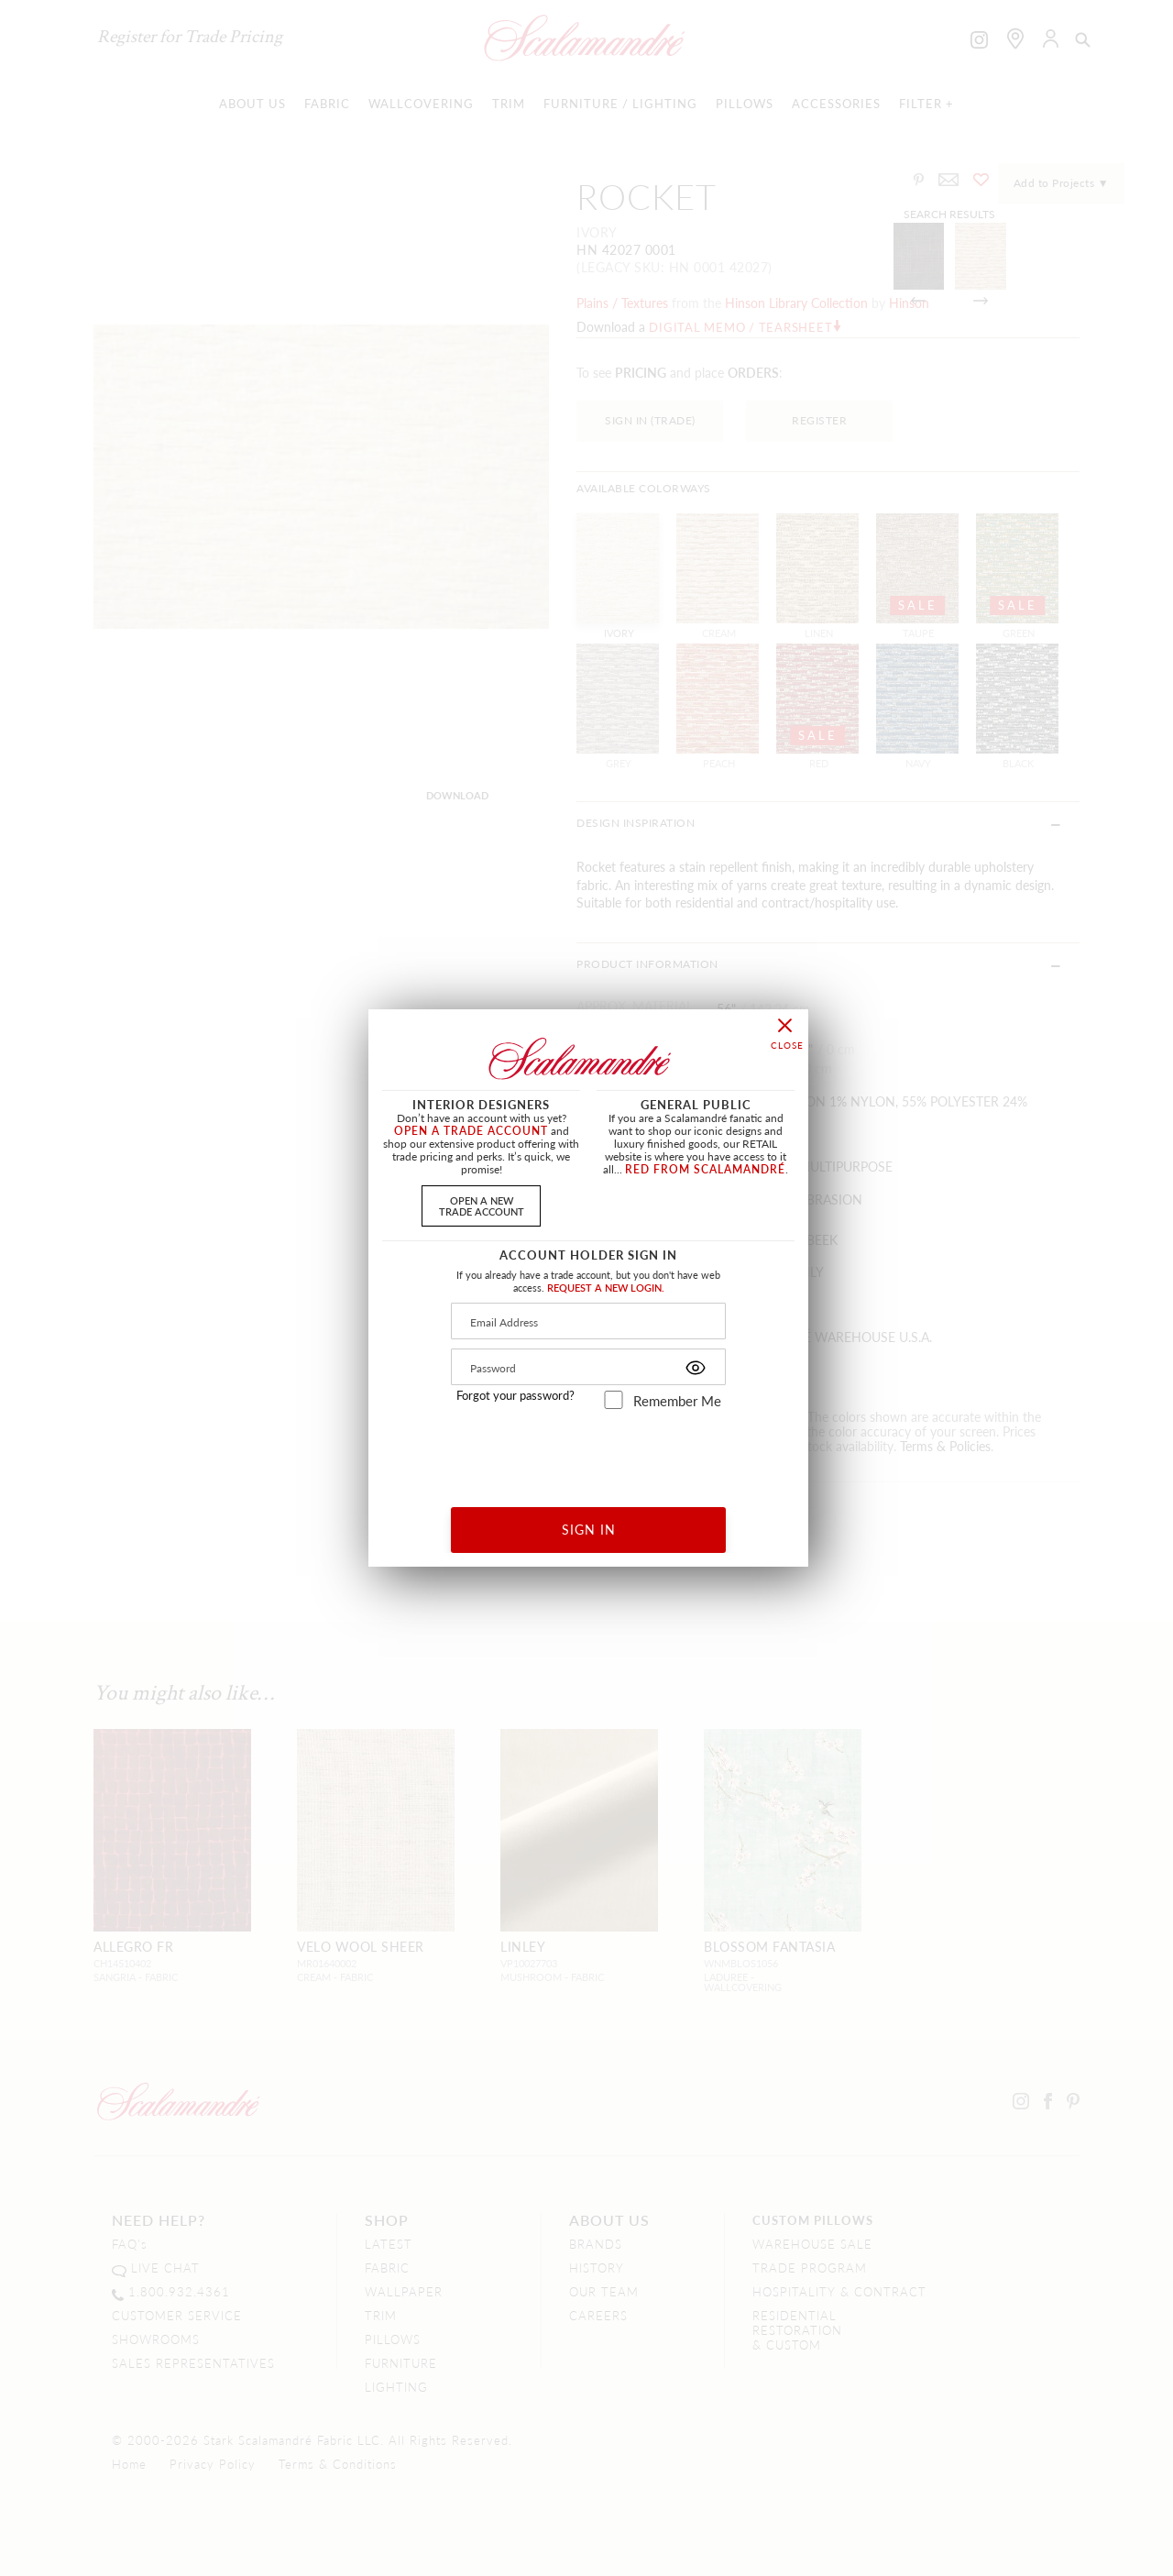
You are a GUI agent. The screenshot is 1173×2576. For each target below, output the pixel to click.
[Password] (588, 1367)
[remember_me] (613, 1400)
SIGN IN (589, 1529)
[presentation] (589, 1451)
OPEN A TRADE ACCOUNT (471, 1131)
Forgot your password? (515, 1395)
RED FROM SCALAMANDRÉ (705, 1169)
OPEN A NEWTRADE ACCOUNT (481, 1205)
